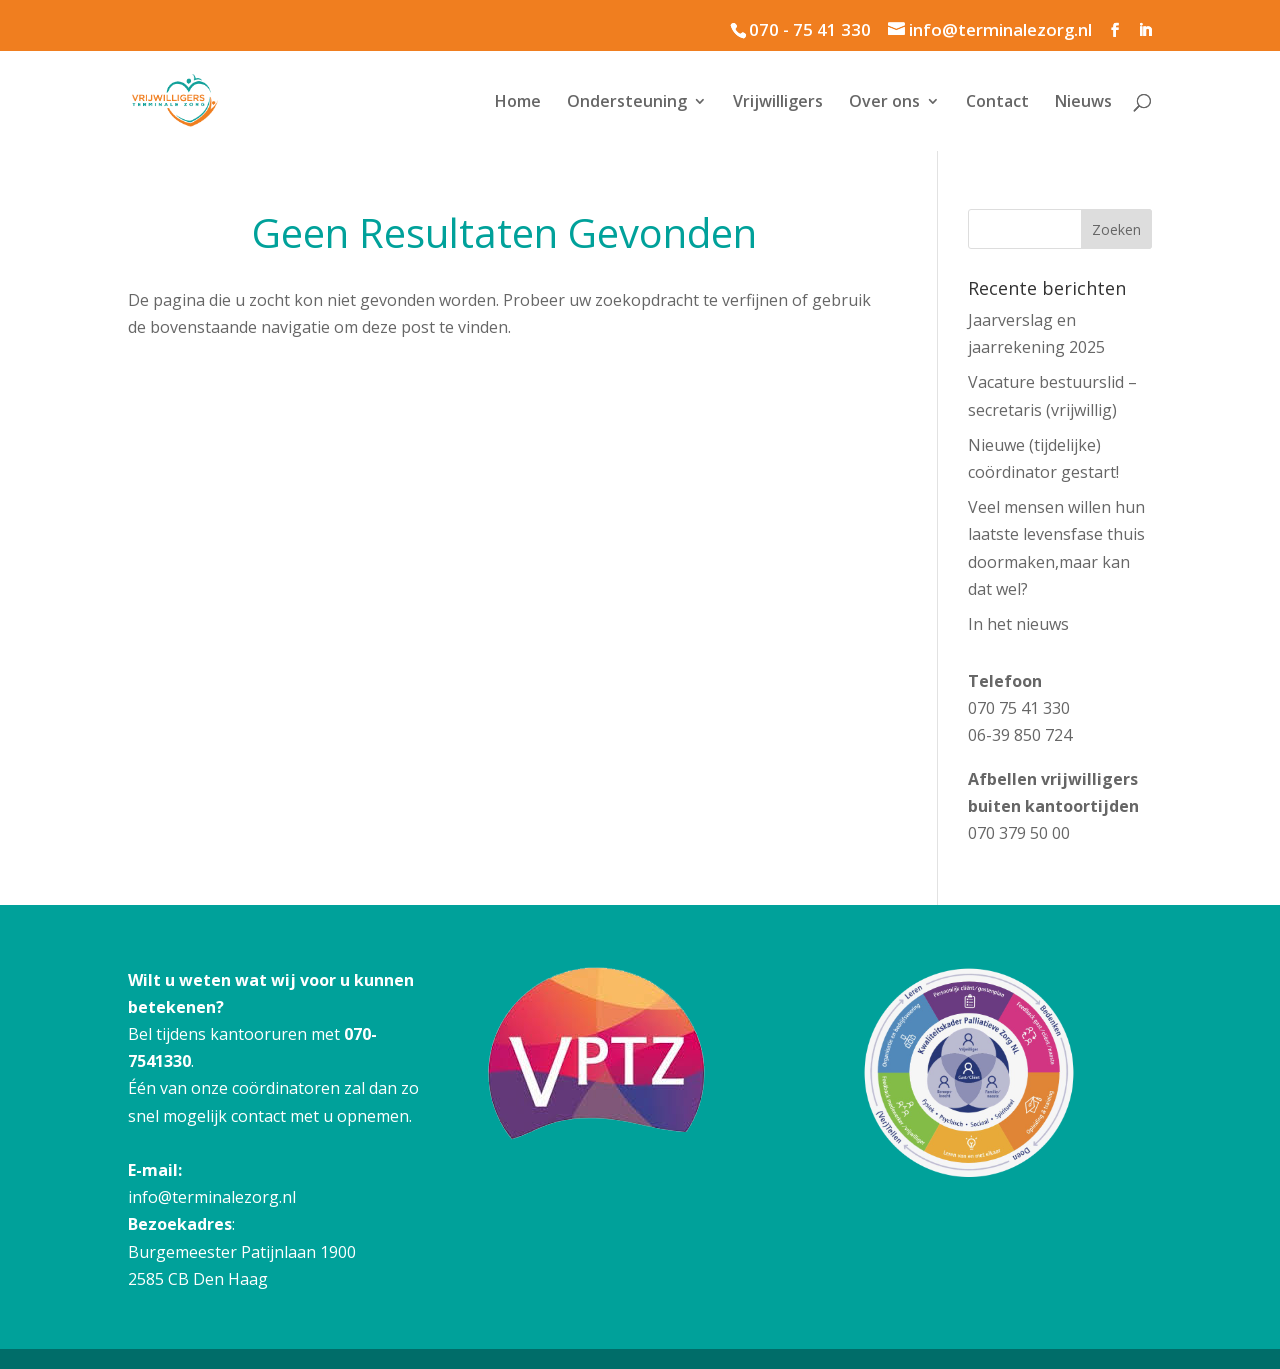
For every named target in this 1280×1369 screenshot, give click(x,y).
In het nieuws (1018, 624)
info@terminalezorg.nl (212, 1197)
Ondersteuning (627, 103)
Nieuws (1083, 103)
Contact (997, 103)
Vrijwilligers (778, 103)
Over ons (884, 103)
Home (518, 103)
